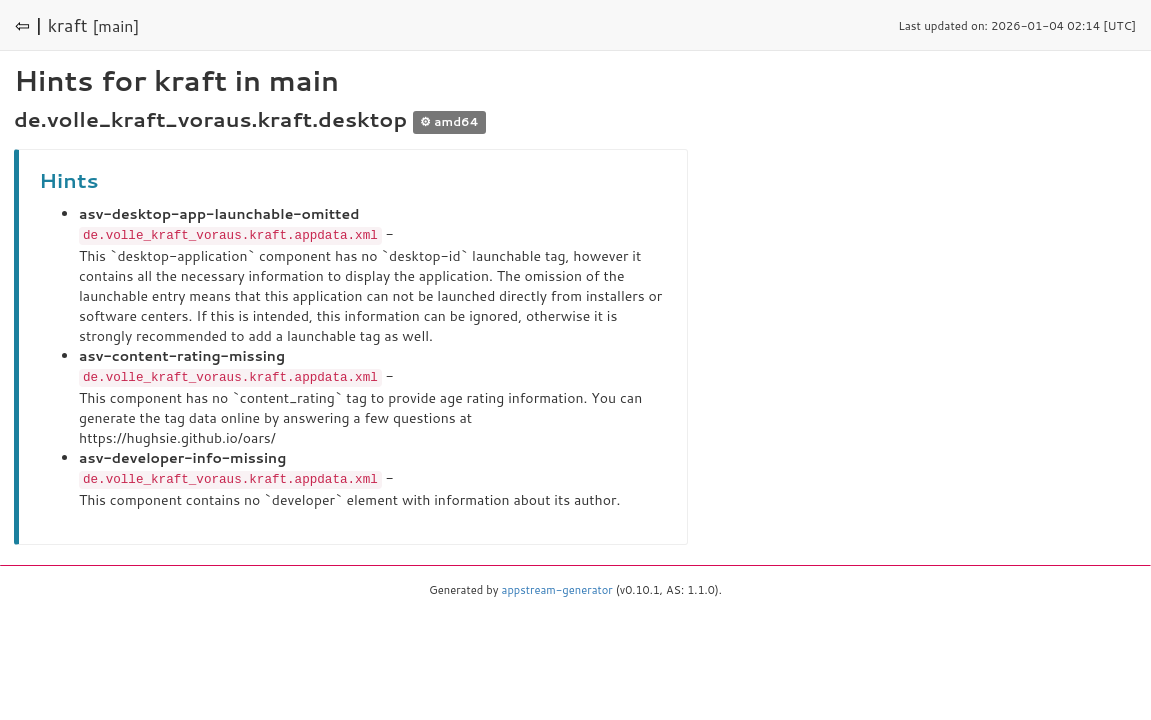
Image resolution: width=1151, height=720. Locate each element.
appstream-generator (557, 587)
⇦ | (29, 25)
